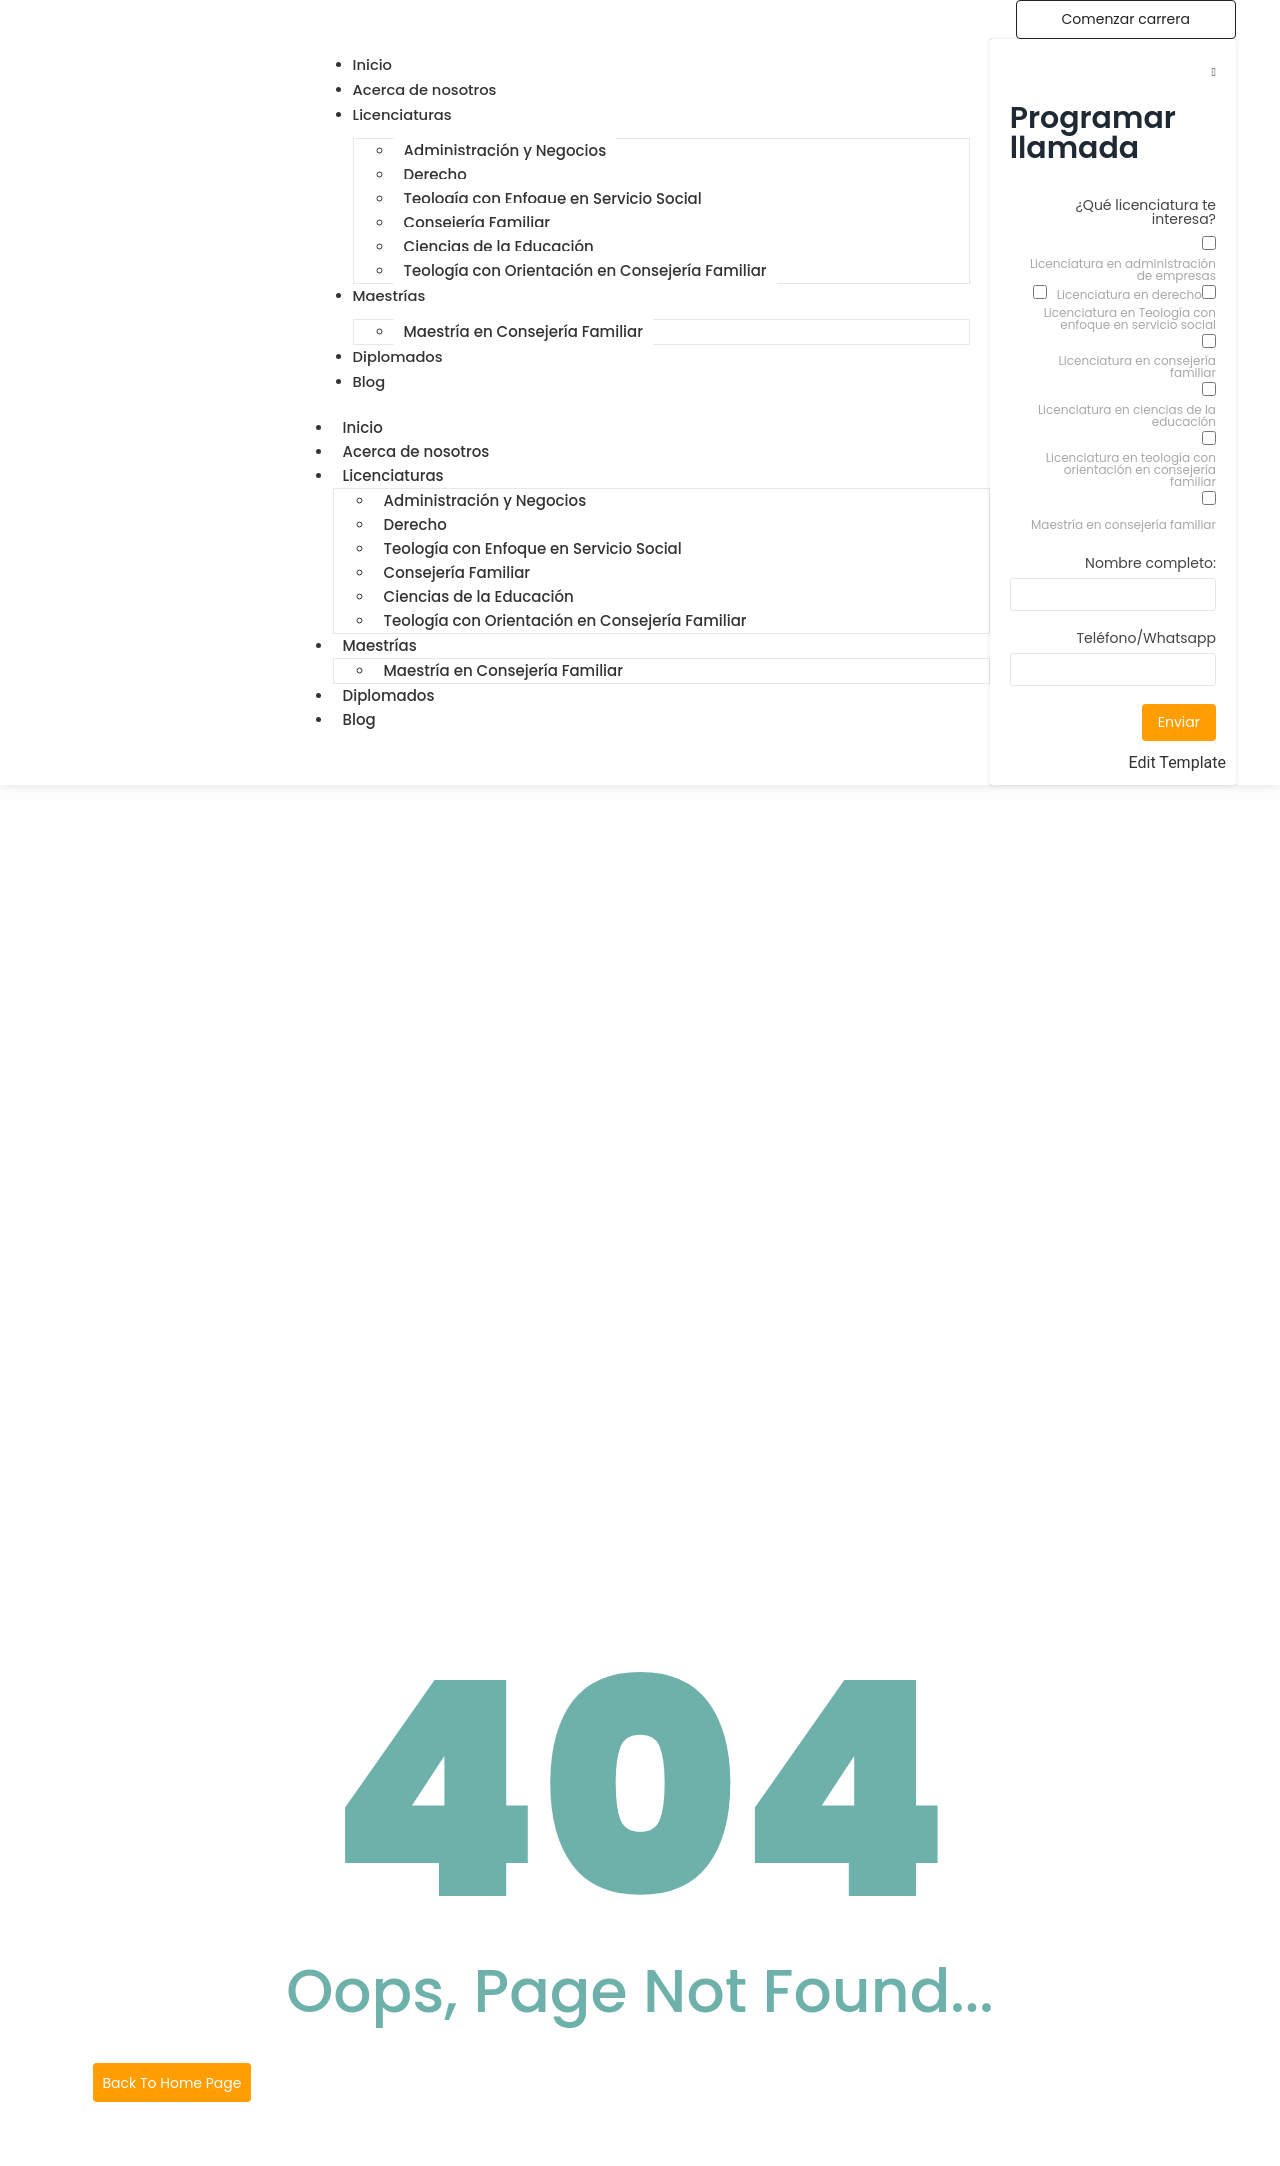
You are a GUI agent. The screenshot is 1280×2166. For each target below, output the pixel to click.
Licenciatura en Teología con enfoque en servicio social (1130, 319)
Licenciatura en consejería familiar (1137, 367)
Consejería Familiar (477, 222)
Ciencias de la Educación (499, 246)
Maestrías (380, 645)
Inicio (363, 427)
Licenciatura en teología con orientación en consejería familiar (1131, 470)
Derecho (435, 174)
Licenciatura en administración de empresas (1123, 270)
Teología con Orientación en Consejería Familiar (585, 270)
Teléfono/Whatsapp (1146, 639)
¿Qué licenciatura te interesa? (1146, 213)
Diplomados (389, 695)
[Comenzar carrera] (1126, 19)
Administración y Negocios (505, 150)
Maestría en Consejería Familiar (523, 331)
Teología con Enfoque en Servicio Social (553, 198)
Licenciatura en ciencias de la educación (1127, 416)
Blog (359, 719)
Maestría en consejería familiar (1123, 525)
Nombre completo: (1150, 564)
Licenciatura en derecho (1129, 295)
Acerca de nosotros (416, 451)
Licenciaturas (393, 475)
